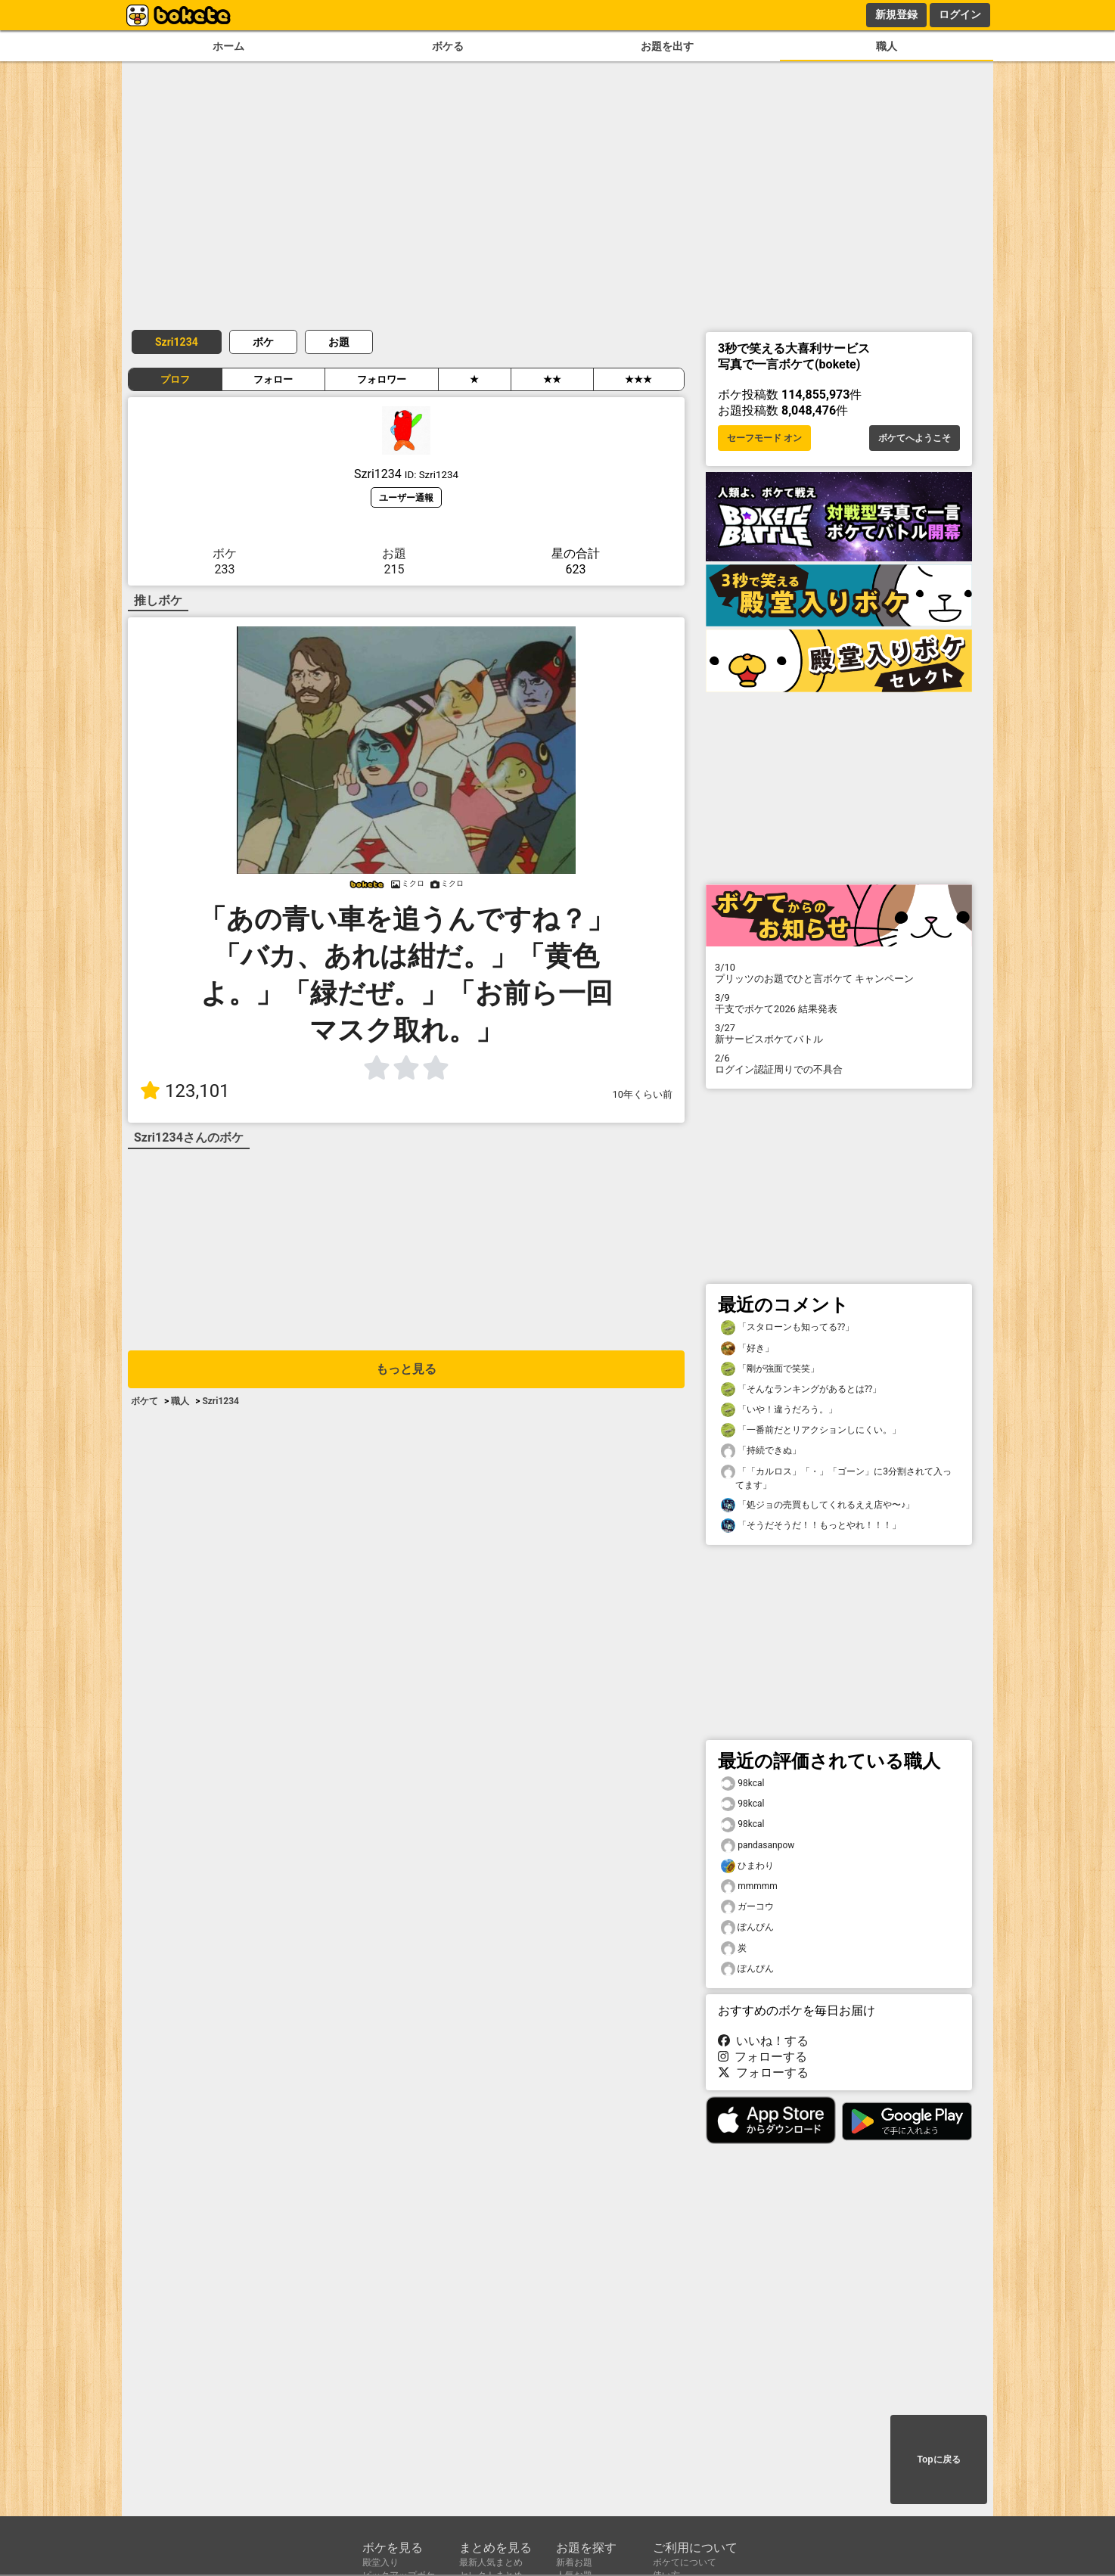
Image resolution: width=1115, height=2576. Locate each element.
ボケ (263, 342)
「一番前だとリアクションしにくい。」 (811, 1430)
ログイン (960, 14)
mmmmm (749, 1886)
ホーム (228, 46)
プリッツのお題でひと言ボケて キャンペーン (839, 973)
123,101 (185, 1091)
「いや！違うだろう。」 (779, 1410)
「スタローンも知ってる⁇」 (787, 1327)
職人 (886, 46)
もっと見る (406, 1369)
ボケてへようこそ (914, 438)
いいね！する (763, 2041)
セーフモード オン (764, 438)
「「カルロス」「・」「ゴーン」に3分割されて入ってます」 (836, 1477)
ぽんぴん (747, 1927)
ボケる (448, 46)
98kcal (742, 1783)
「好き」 (747, 1348)
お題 (338, 342)
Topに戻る (938, 2459)
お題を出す (667, 46)
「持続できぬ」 (761, 1450)
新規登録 (896, 14)
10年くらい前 (642, 1094)
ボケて (144, 1401)
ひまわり (747, 1866)
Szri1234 (176, 342)
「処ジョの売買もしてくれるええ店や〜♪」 (818, 1505)
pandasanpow (757, 1845)
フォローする (762, 2056)
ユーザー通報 (406, 497)
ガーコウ (747, 1907)
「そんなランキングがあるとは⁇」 (801, 1389)
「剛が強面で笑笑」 (770, 1369)
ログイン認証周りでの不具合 (839, 1063)
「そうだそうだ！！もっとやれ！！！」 (811, 1525)
